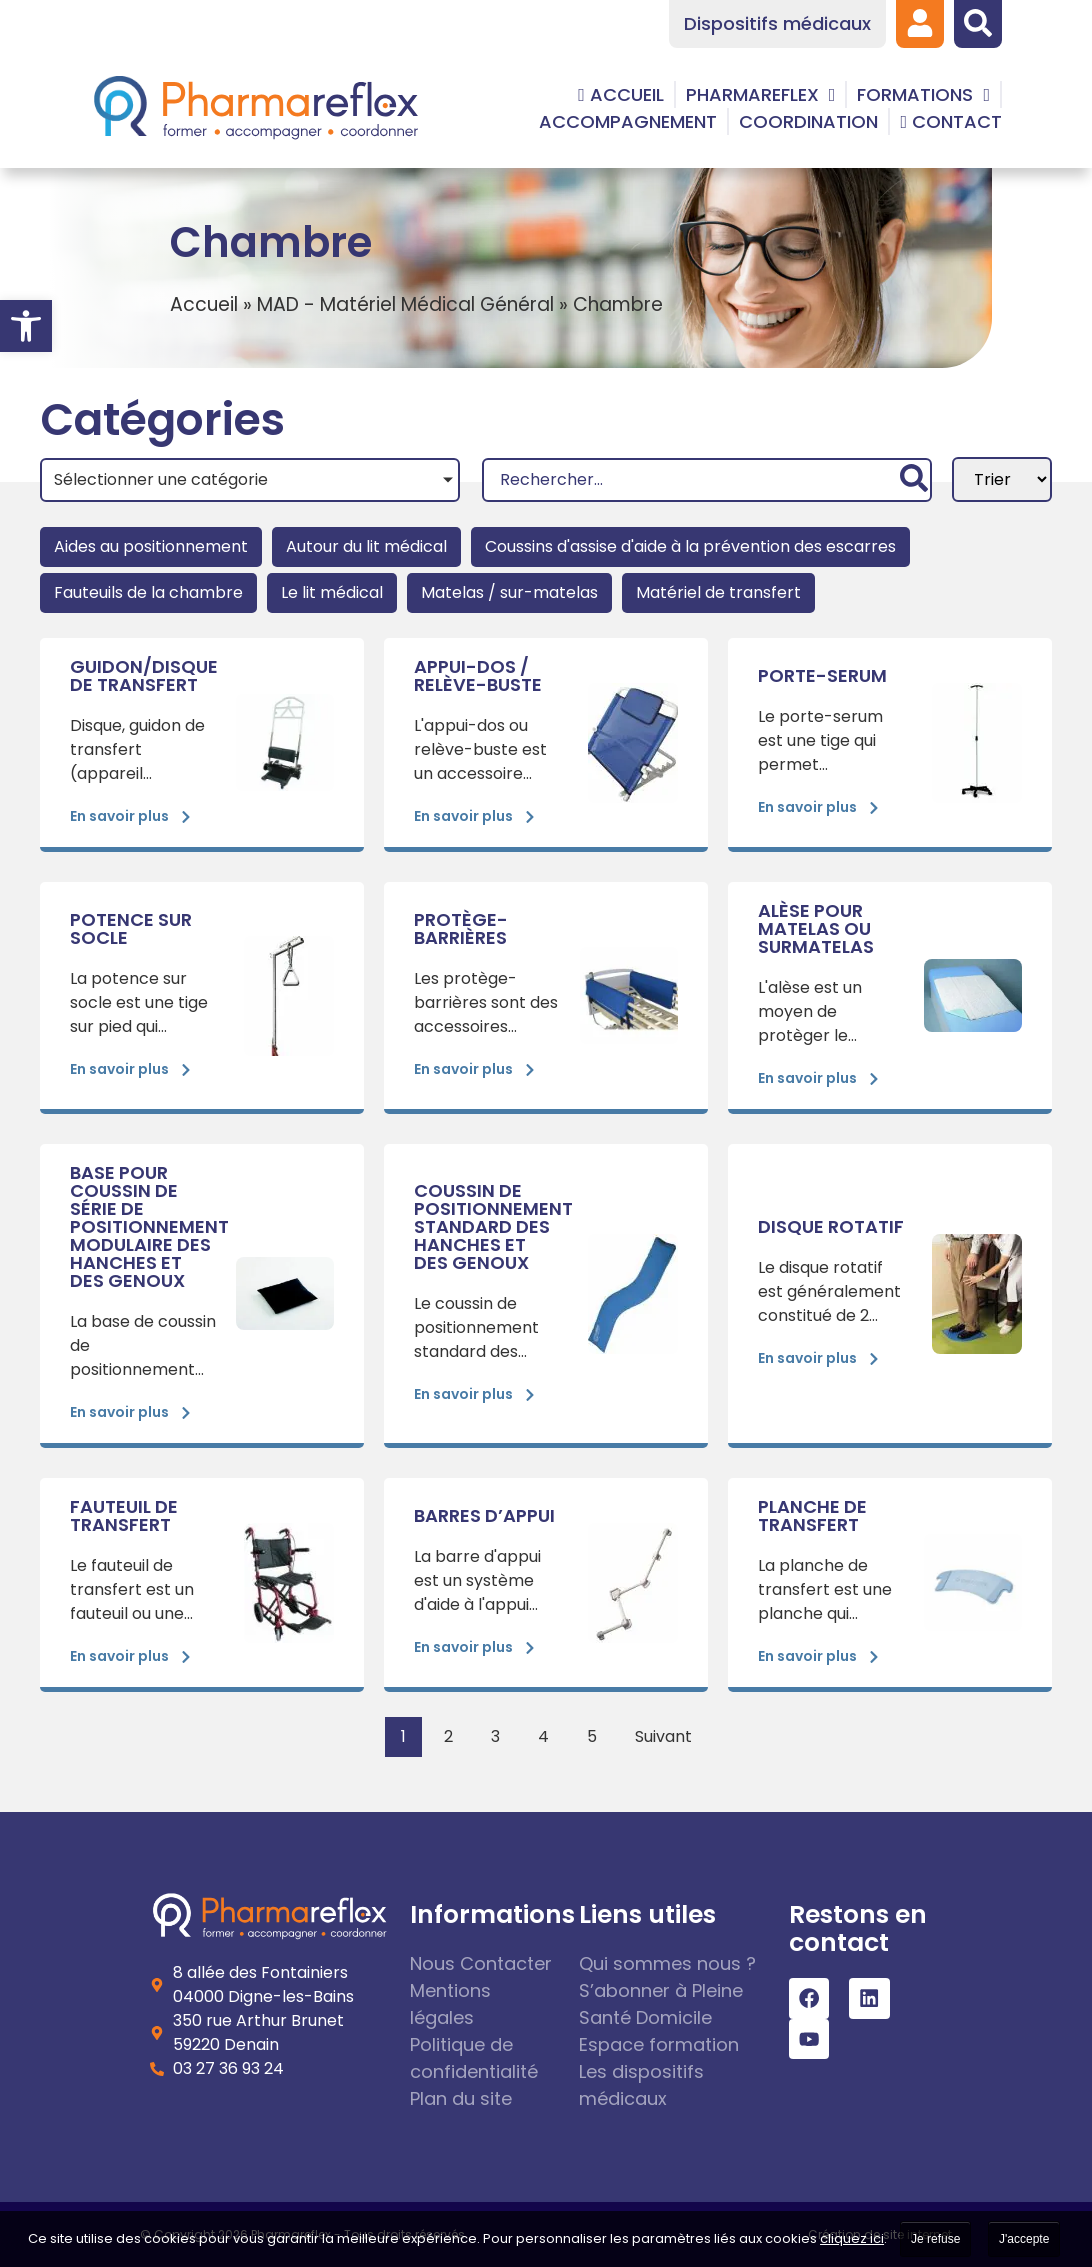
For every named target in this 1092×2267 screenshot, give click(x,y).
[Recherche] (707, 480)
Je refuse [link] (935, 2239)
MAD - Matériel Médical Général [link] (405, 304)
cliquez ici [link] (852, 2238)
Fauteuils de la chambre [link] (148, 592)
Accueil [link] (204, 304)
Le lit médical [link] (332, 592)
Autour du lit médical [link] (366, 546)
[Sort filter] (1002, 479)
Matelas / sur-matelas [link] (509, 592)
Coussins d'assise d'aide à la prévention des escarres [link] (690, 546)
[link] (26, 326)
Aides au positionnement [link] (151, 546)
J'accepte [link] (1024, 2239)
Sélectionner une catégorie (161, 479)
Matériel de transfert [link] (718, 592)
